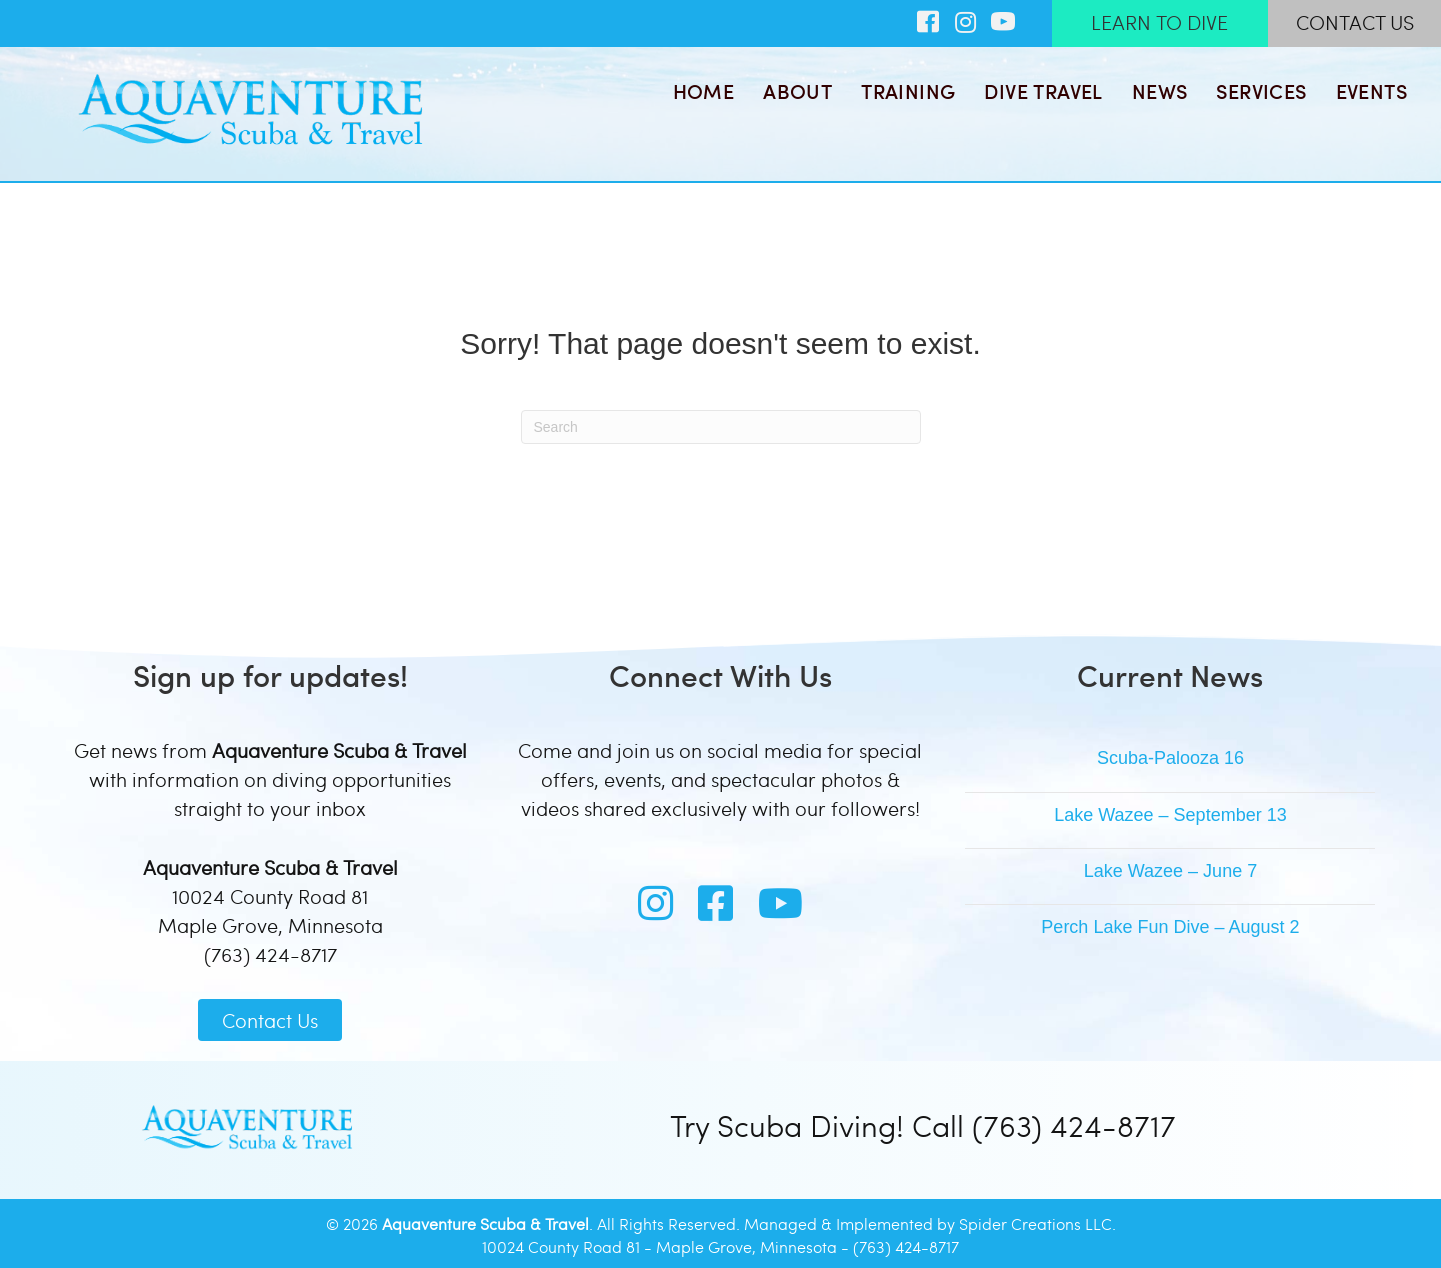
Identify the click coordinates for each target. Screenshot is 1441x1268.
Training (908, 91)
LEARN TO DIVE (1159, 22)
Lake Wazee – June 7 (1170, 871)
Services (1261, 91)
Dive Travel (1043, 91)
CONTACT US (1355, 22)
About (797, 91)
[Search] (721, 427)
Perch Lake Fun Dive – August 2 (1170, 927)
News (1160, 91)
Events (1371, 91)
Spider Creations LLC (1035, 1223)
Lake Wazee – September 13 (1170, 815)
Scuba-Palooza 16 (1170, 758)
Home (704, 91)
